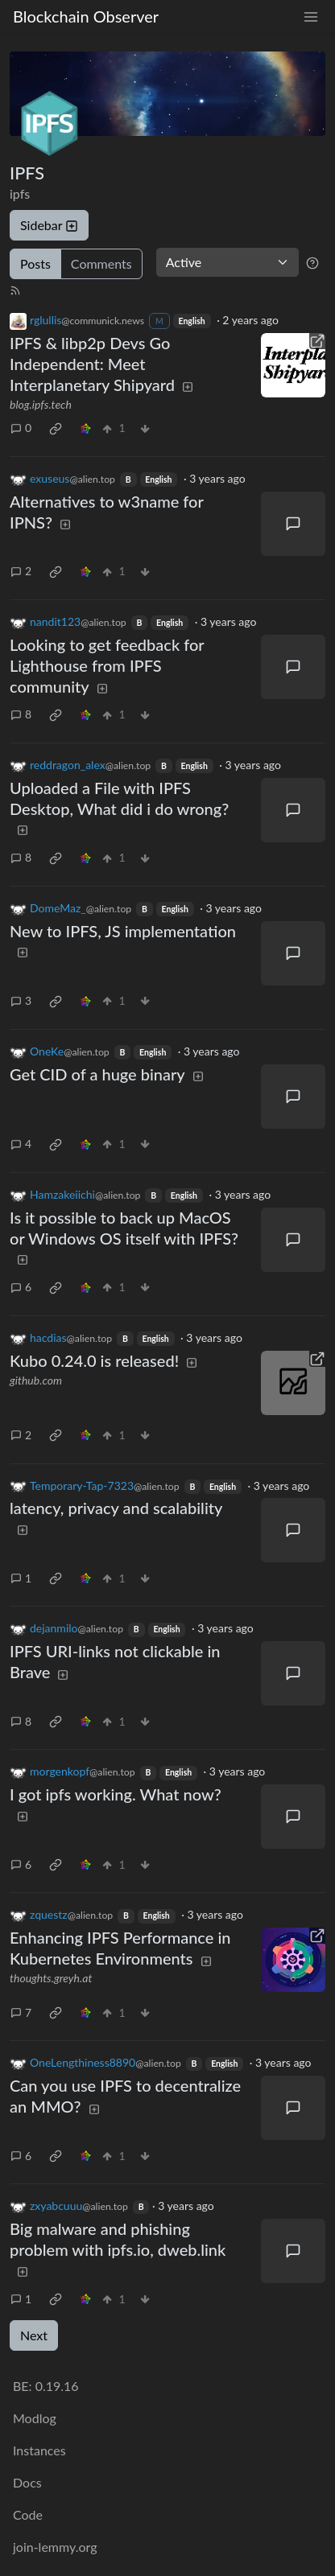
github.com (36, 1380)
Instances (39, 2450)
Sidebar (49, 224)
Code (28, 2514)
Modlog (34, 2418)
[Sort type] (227, 262)
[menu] (311, 16)
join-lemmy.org (55, 2546)
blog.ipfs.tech (41, 404)
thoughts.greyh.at (51, 1978)
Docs (27, 2482)
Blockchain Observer (86, 16)
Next (34, 2335)
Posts (35, 263)
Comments (101, 263)
